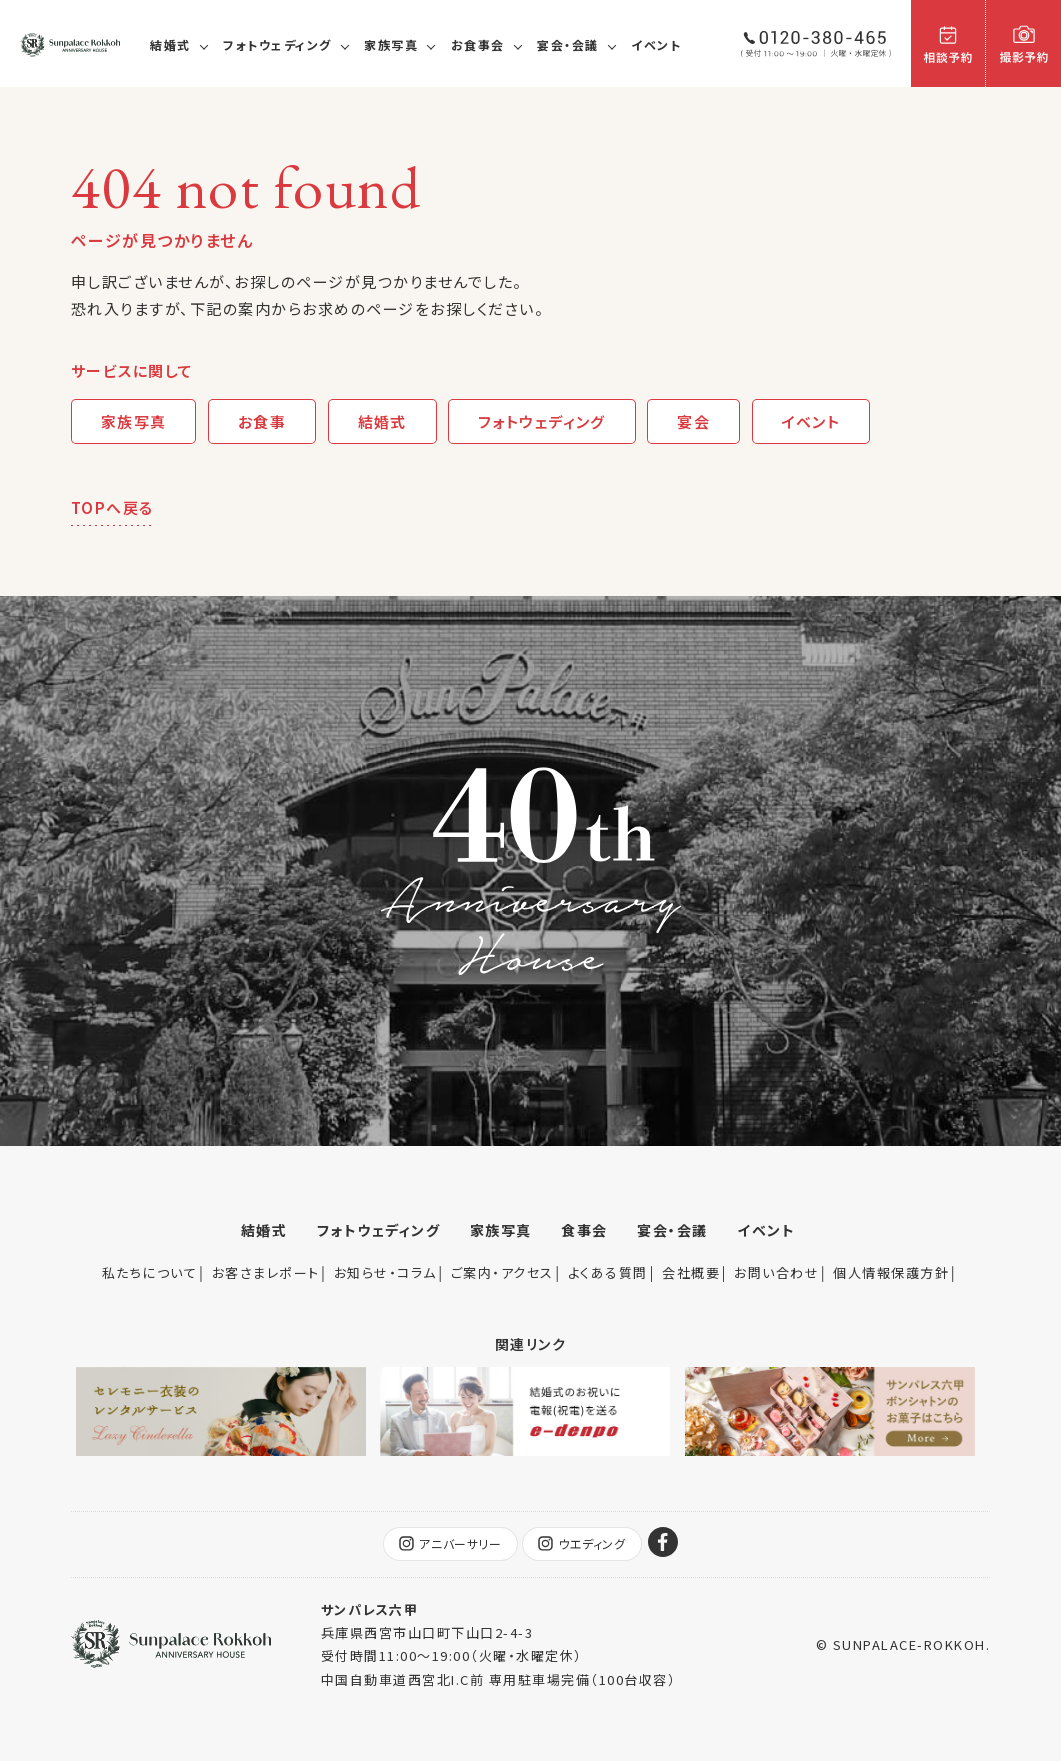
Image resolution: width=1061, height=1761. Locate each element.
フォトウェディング (277, 44)
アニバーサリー (450, 1544)
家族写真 (391, 44)
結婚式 (170, 44)
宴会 (695, 421)
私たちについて (150, 1272)
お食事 (262, 421)
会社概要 (691, 1272)
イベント (656, 44)
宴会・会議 (568, 44)
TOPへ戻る (112, 507)
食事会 (584, 1230)
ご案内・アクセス (502, 1272)
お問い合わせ (776, 1272)
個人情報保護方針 (891, 1272)
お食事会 (478, 44)
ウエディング (582, 1544)
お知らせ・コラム (385, 1272)
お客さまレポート (266, 1272)
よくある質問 (608, 1272)
